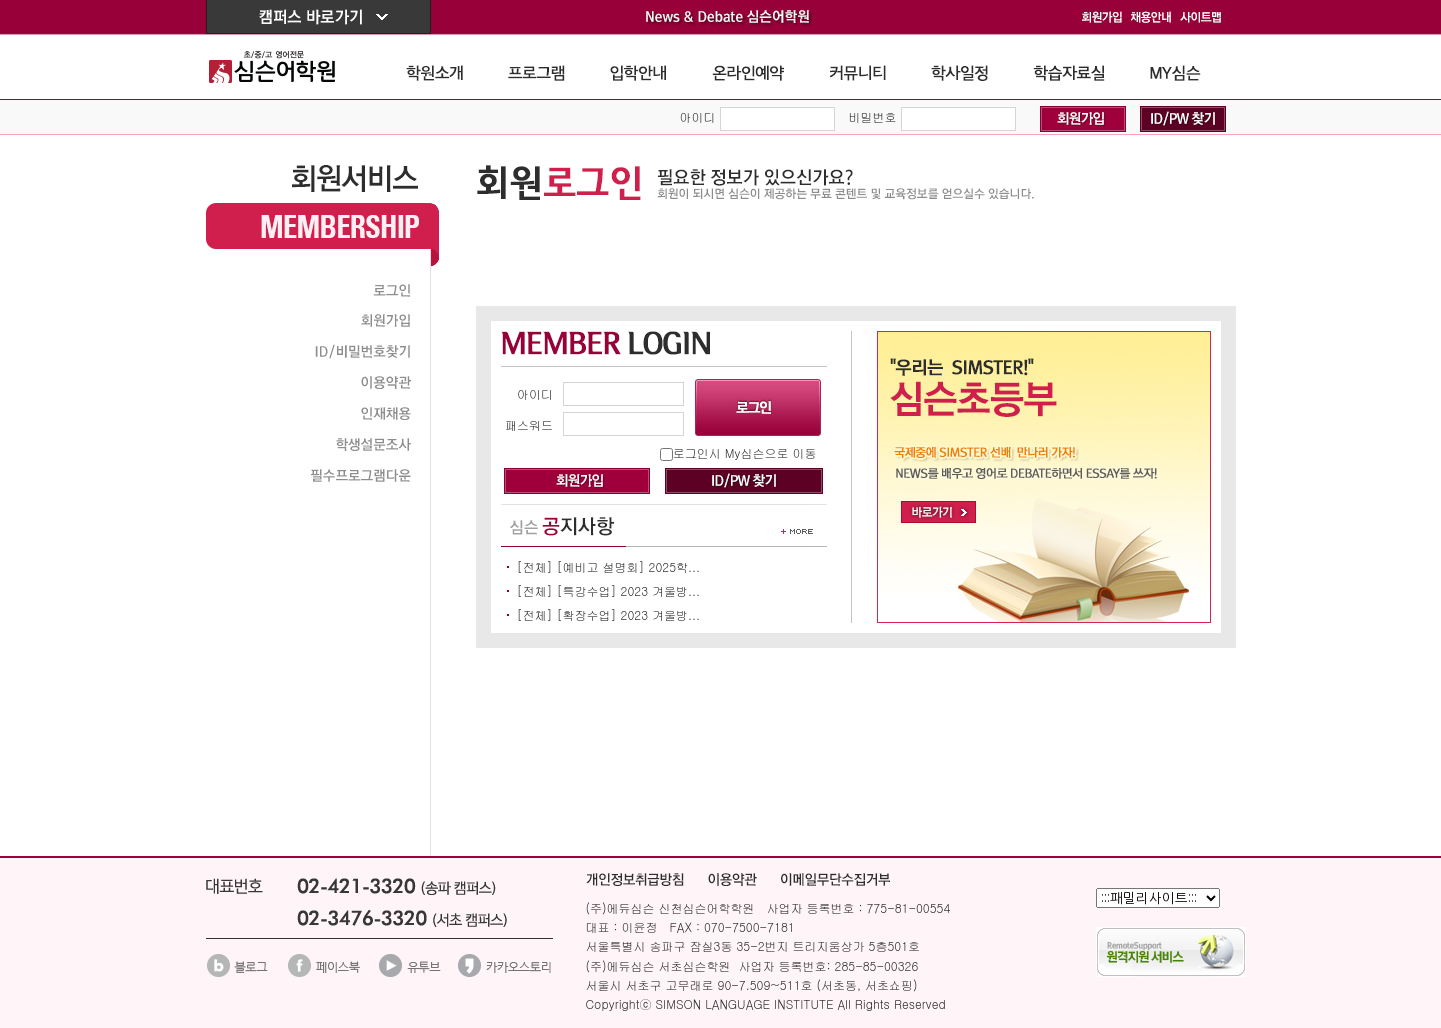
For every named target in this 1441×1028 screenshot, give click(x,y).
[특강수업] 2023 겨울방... (629, 590)
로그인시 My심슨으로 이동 (745, 452)
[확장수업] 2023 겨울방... (629, 614)
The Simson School (287, 66)
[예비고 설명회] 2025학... (629, 566)
